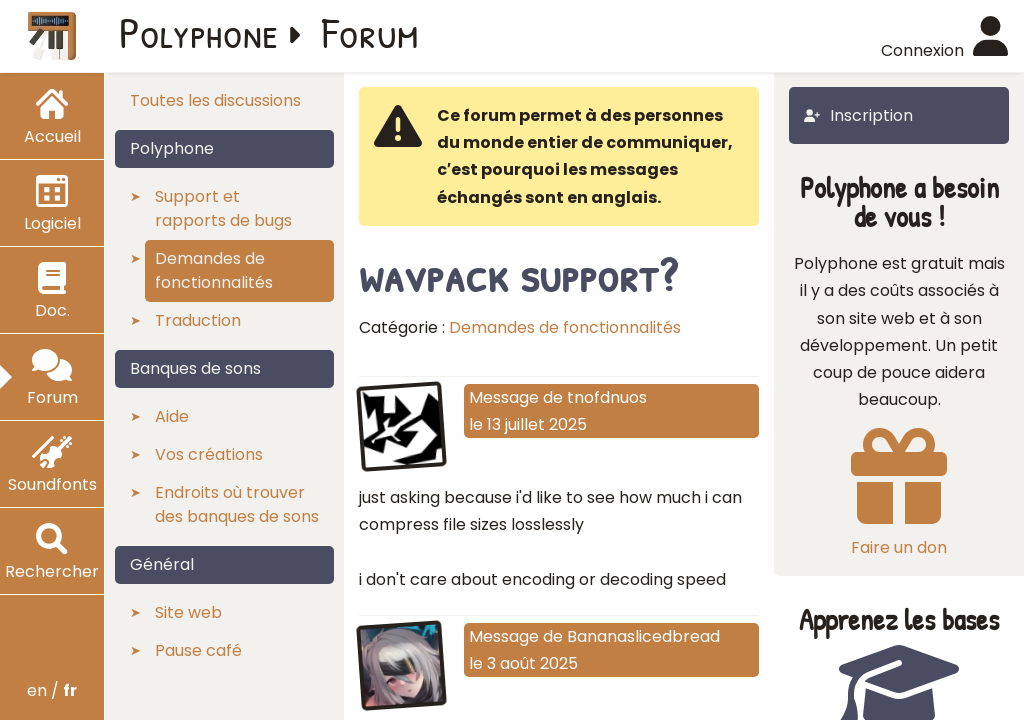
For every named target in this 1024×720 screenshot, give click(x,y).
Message (504, 397)
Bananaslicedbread (643, 636)
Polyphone (199, 32)
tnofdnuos (607, 397)
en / (52, 690)
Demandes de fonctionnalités (565, 327)
